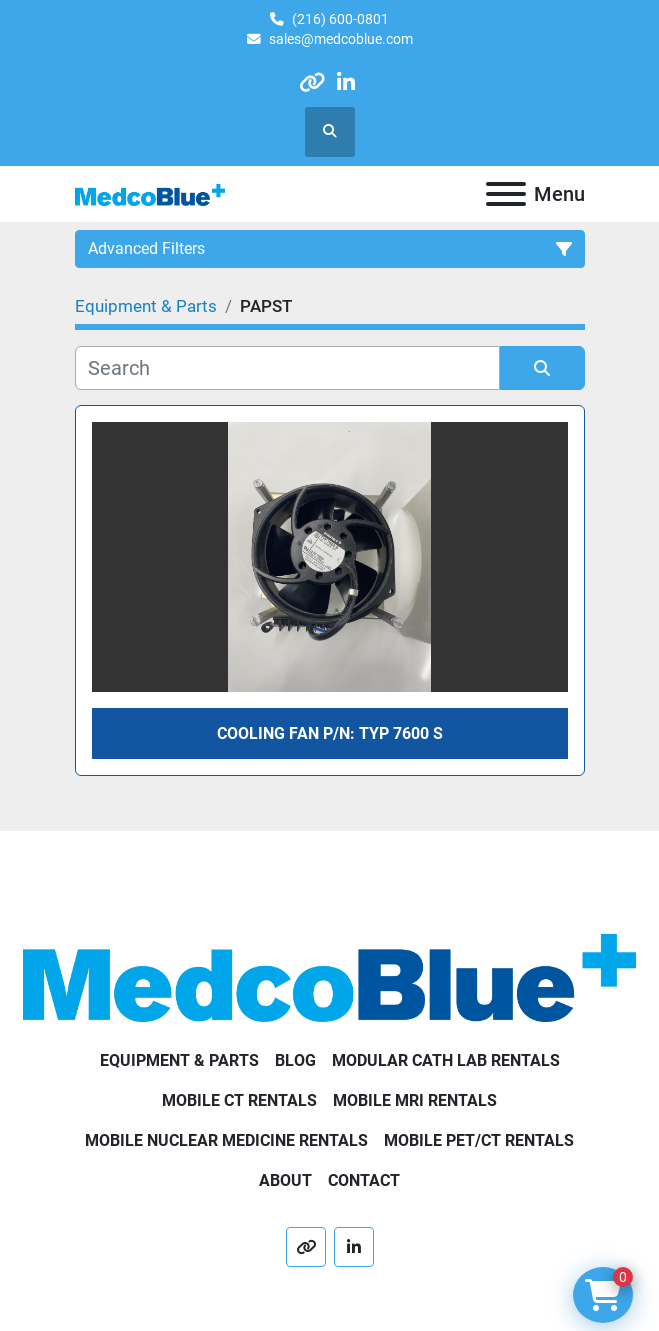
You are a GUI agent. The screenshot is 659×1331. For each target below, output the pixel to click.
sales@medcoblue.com (341, 39)
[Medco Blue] (329, 976)
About (285, 1180)
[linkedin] (346, 82)
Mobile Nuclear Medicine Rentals (226, 1140)
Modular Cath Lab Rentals (446, 1060)
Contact (364, 1180)
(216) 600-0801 (340, 19)
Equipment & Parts (179, 1060)
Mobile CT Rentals (239, 1100)
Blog (295, 1060)
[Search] (287, 368)
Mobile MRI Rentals (415, 1100)
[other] (311, 82)
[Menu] (506, 194)
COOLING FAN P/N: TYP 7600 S (330, 733)
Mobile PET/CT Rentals (479, 1140)
